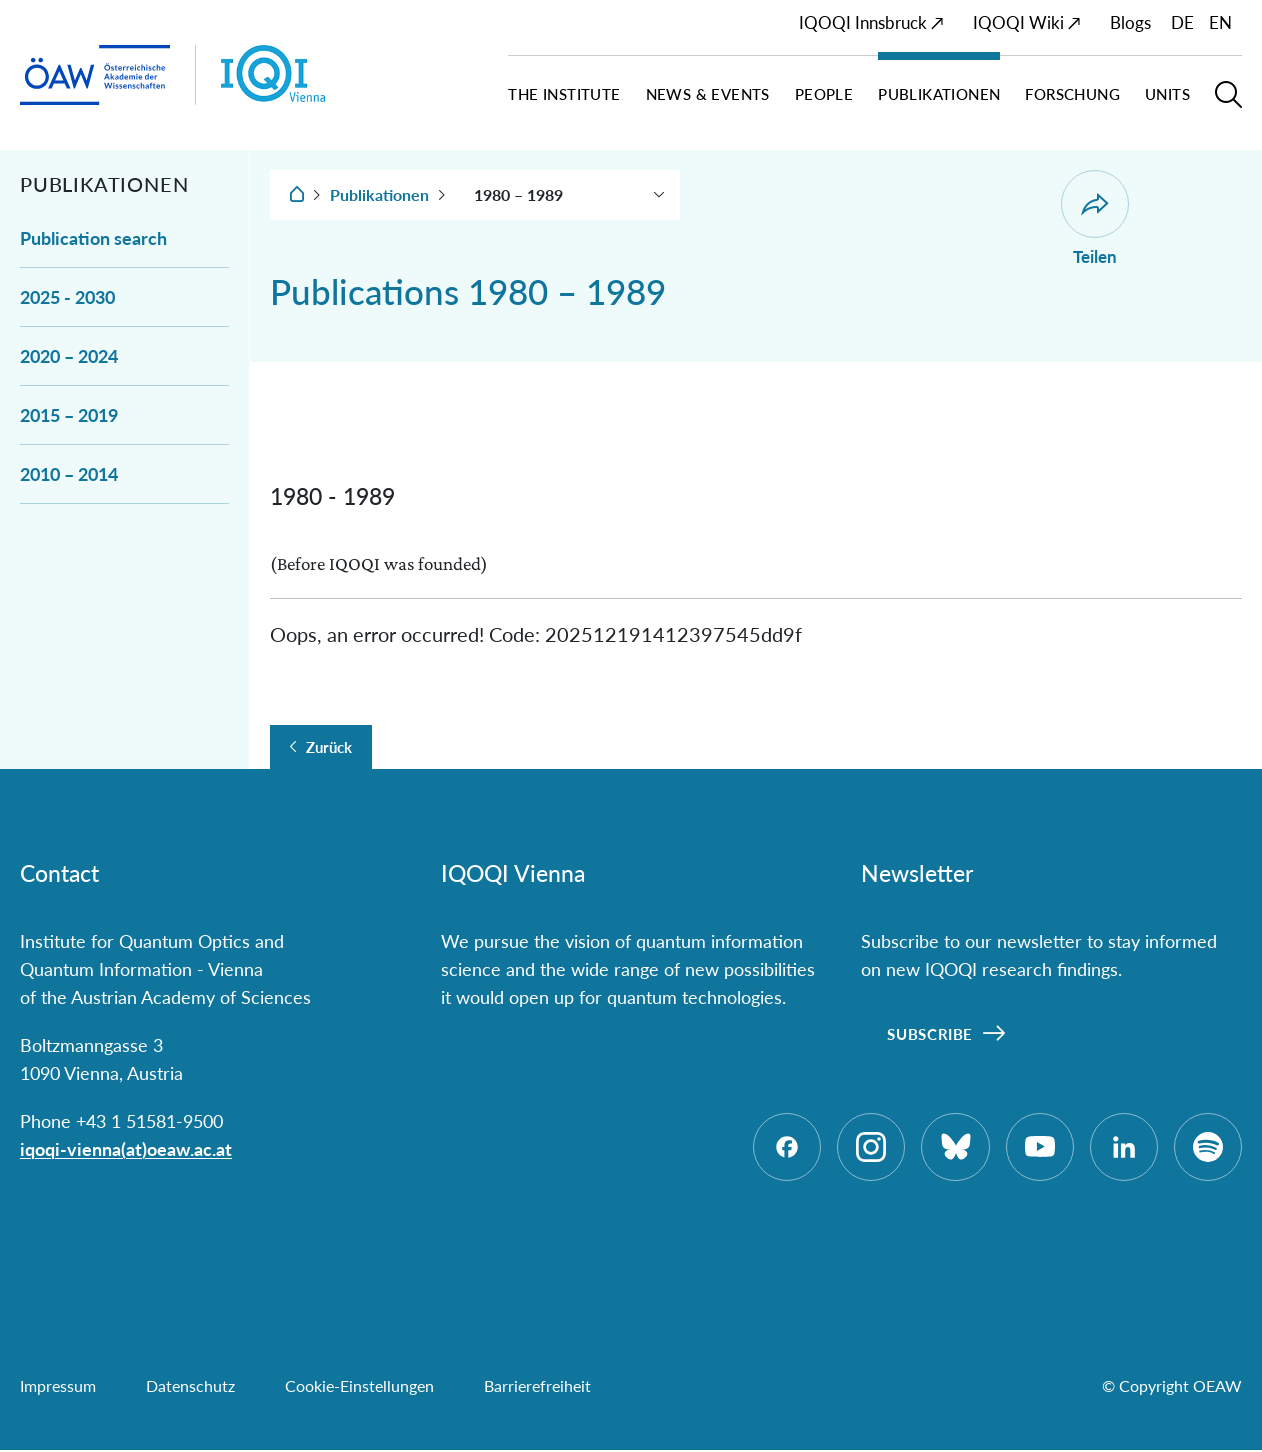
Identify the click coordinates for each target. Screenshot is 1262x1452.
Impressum (58, 1387)
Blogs (1130, 22)
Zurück (329, 747)
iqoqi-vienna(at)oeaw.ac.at (126, 1149)
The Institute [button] (564, 94)
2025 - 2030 (67, 297)
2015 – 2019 (69, 415)
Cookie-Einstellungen (359, 1387)
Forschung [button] (1072, 94)
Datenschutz (190, 1387)
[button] (1228, 102)
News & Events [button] (708, 94)
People (824, 94)
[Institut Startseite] (321, 75)
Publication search (93, 238)
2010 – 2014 (69, 474)
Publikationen (379, 194)
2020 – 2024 (69, 356)
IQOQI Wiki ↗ (1027, 22)
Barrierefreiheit (537, 1387)
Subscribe (930, 1034)
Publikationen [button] (939, 94)
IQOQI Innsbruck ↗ (871, 22)
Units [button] (1167, 94)
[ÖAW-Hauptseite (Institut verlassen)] (95, 75)
